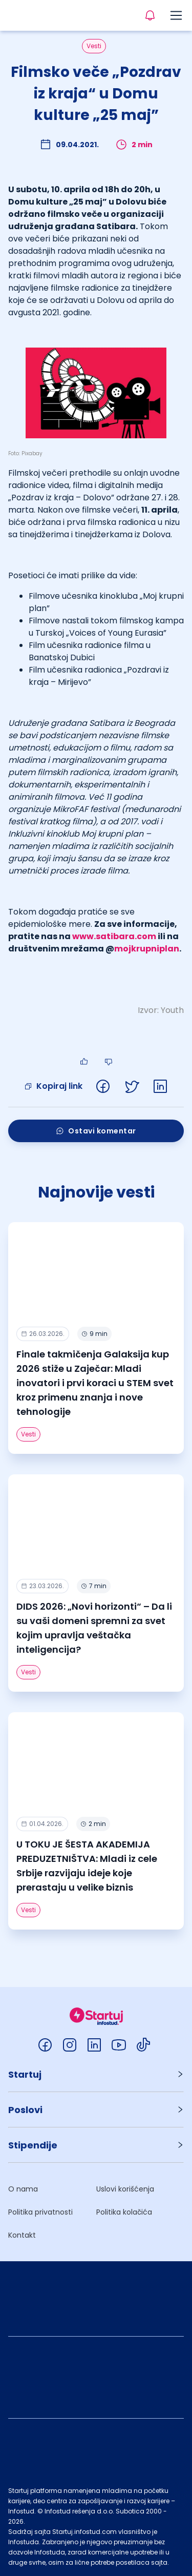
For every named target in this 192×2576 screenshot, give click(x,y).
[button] (96, 2074)
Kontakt (22, 2235)
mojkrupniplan (146, 949)
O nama (23, 2189)
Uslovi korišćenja (125, 2189)
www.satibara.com (114, 936)
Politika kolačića (124, 2212)
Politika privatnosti (40, 2212)
